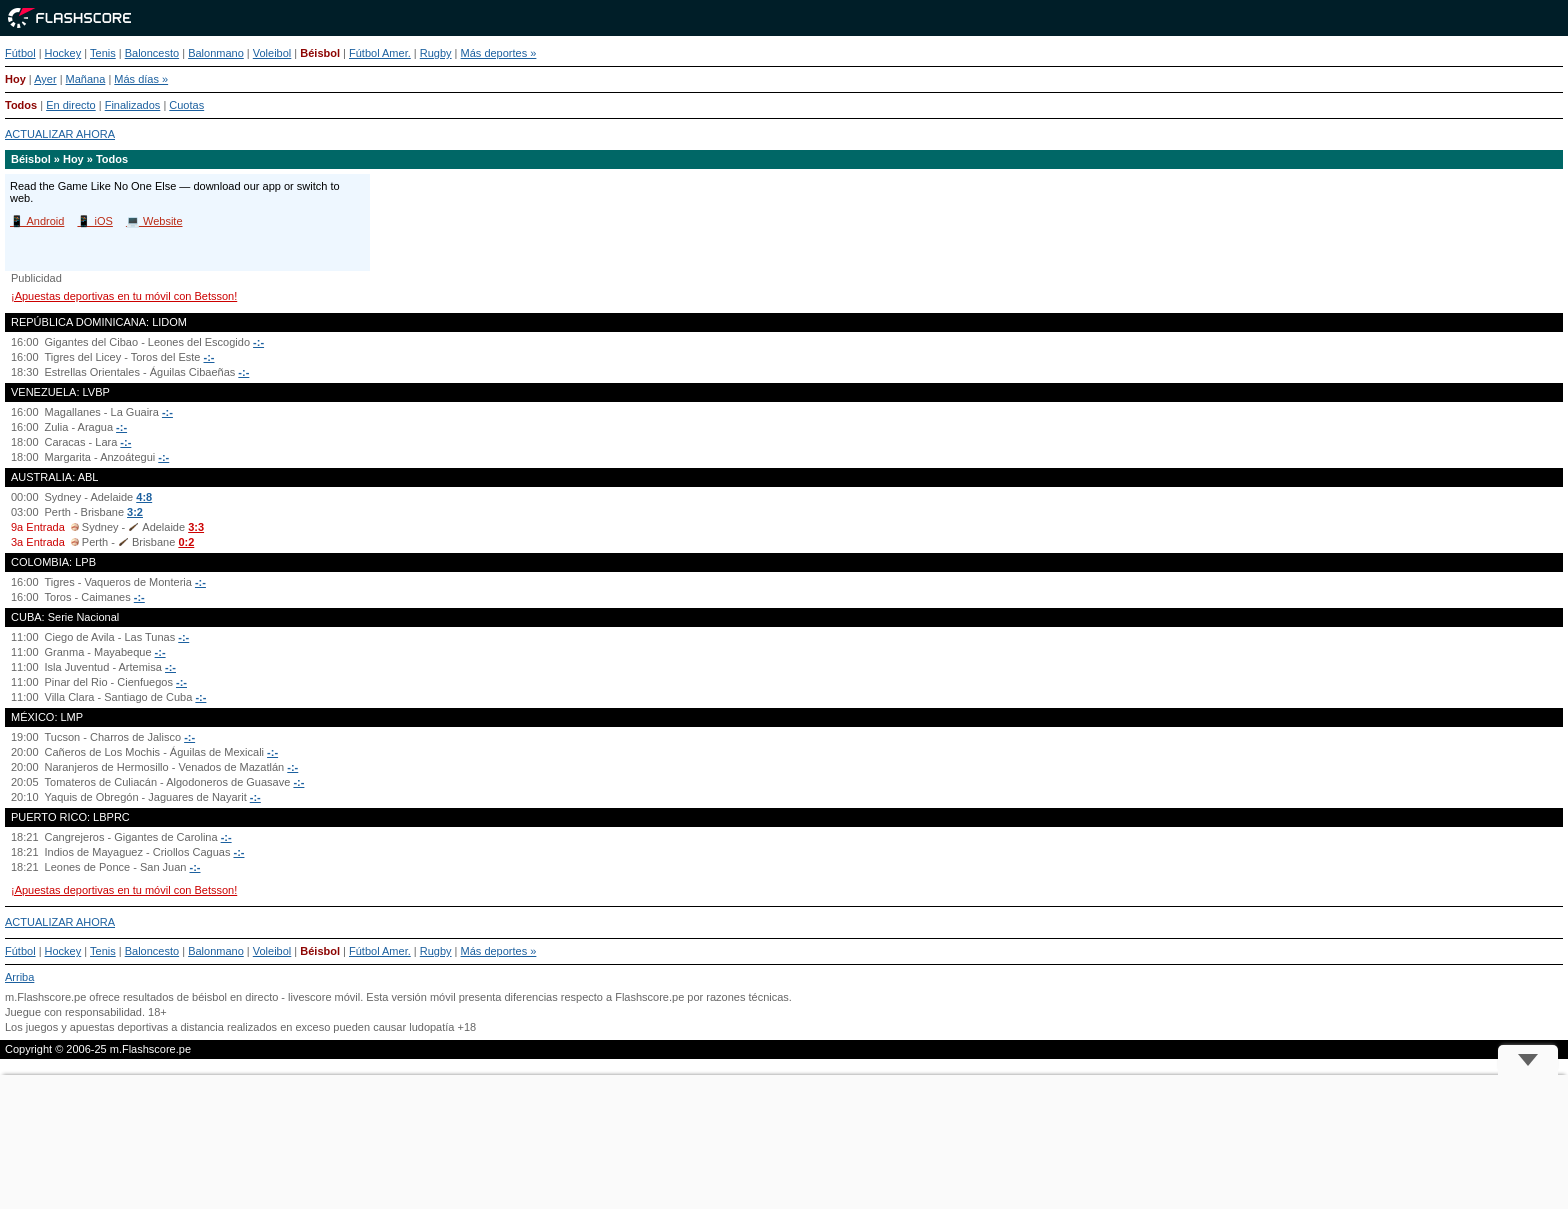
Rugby (436, 53)
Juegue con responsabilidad (73, 1012)
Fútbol (20, 53)
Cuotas (186, 105)
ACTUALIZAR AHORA (60, 134)
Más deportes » (499, 53)
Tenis (103, 53)
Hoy (15, 79)
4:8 (144, 497)
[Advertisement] (784, 1142)
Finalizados (133, 105)
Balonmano (216, 53)
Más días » (141, 79)
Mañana (86, 79)
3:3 (196, 527)
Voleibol (272, 53)
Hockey (63, 53)
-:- (258, 342)
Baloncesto (152, 53)
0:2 (186, 542)
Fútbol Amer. (380, 53)
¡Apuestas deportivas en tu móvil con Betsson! (124, 296)
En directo (71, 105)
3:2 (135, 512)
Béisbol (320, 53)
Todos (21, 105)
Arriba (19, 977)
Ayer (45, 79)
